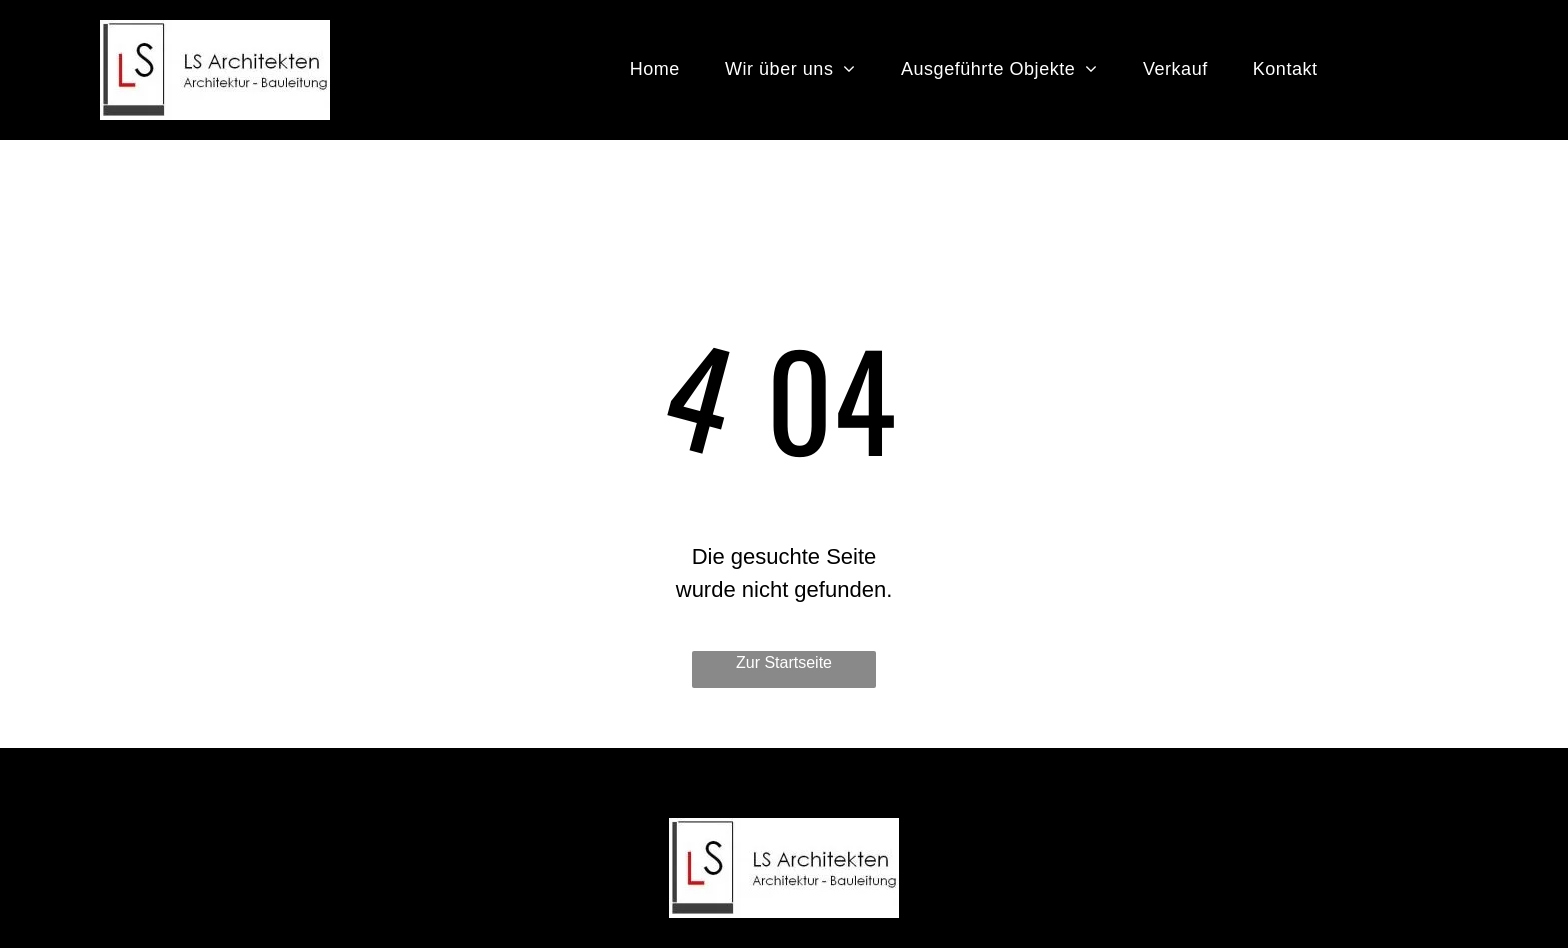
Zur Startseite (784, 662)
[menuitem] (662, 69)
